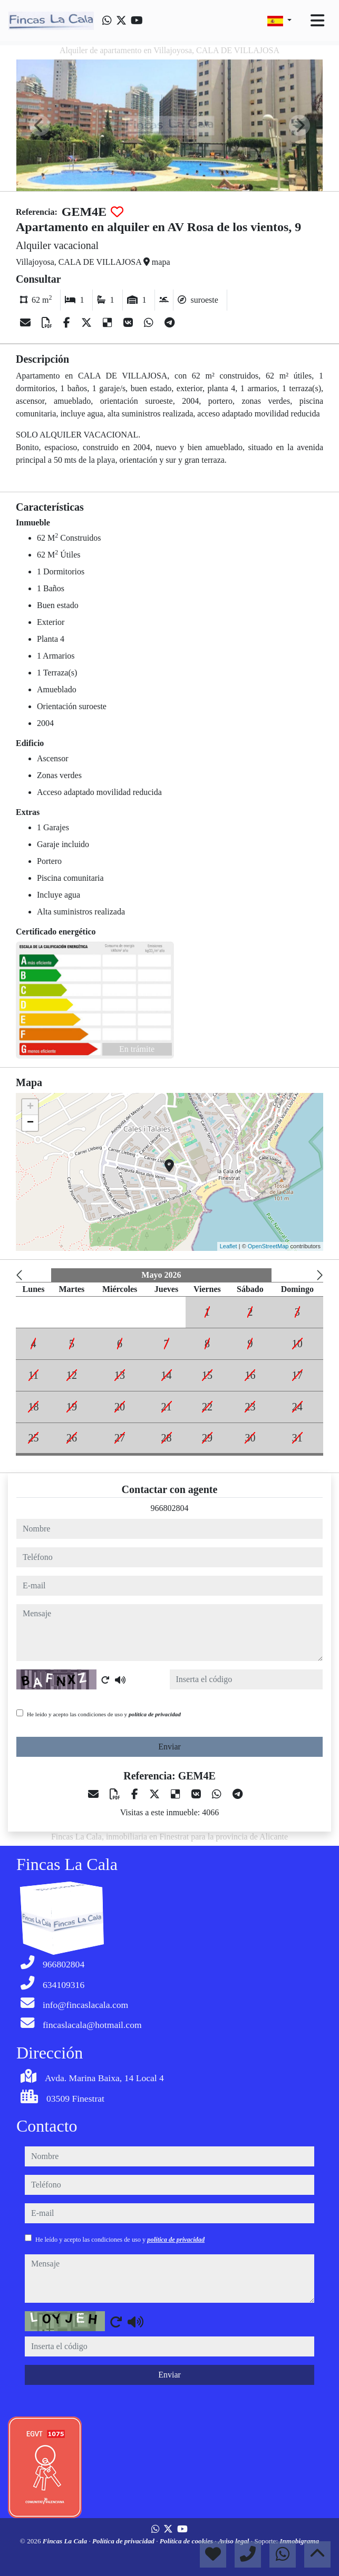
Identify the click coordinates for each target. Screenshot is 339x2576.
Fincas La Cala (66, 2541)
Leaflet (228, 1246)
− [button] (30, 1123)
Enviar (169, 1746)
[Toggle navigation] (317, 21)
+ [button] (30, 1107)
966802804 (170, 1508)
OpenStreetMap (268, 1246)
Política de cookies (187, 2541)
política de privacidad (155, 1714)
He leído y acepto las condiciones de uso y (104, 1714)
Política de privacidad (124, 2541)
